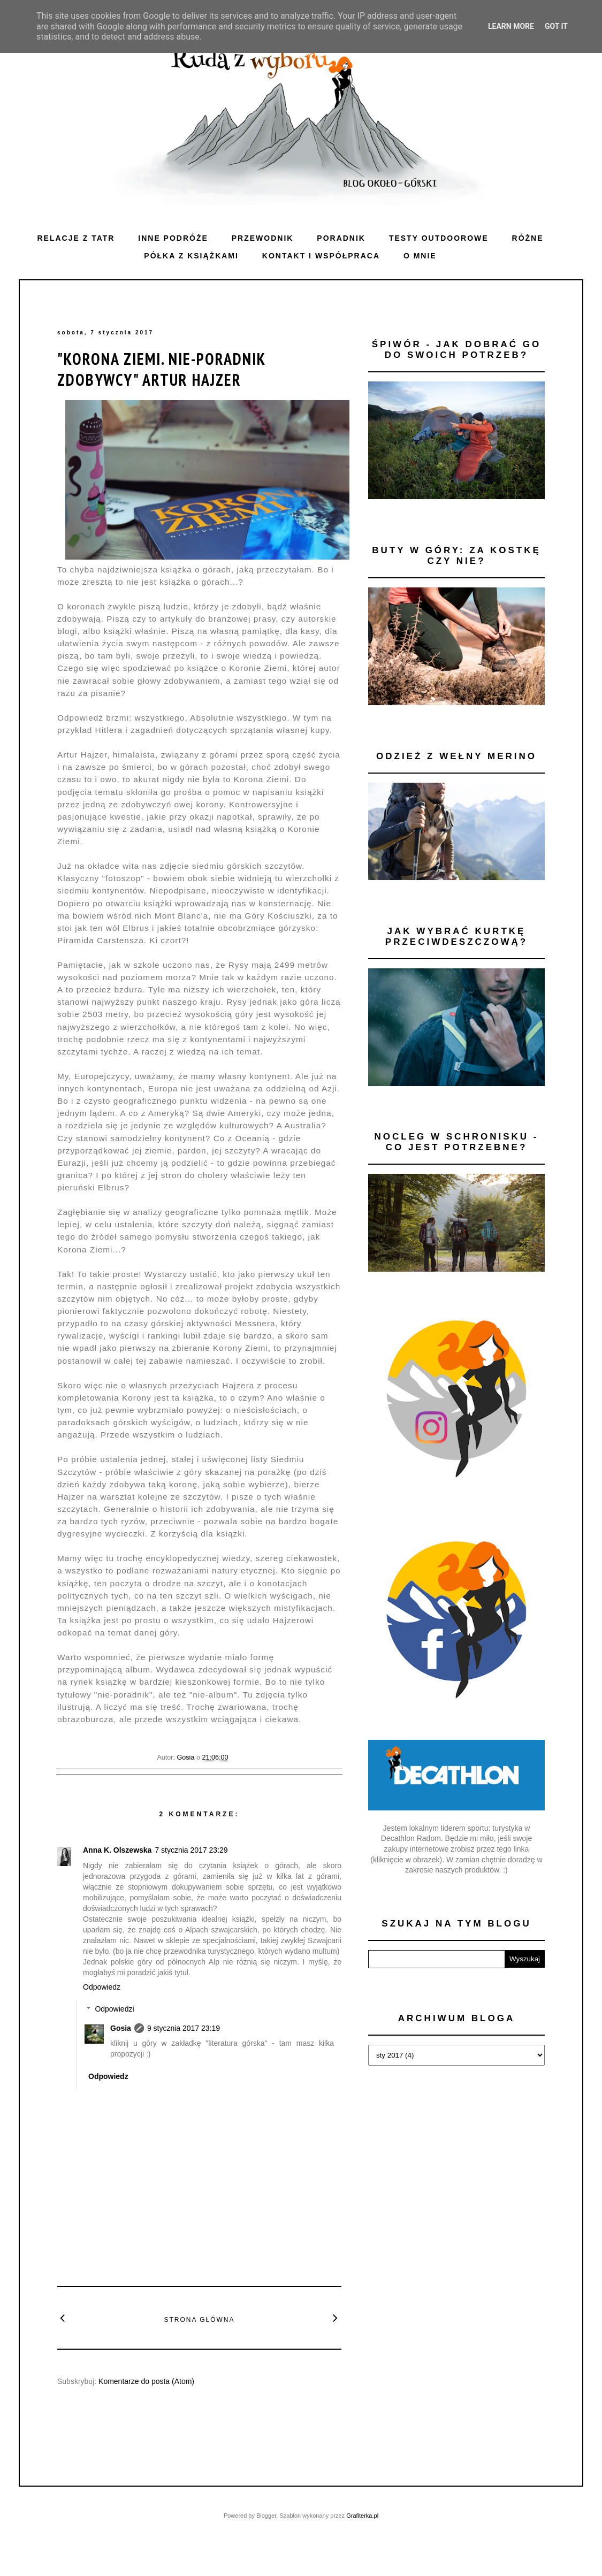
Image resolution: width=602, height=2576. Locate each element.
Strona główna (199, 2319)
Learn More (511, 26)
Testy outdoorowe (439, 238)
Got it (556, 26)
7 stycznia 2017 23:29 (191, 1850)
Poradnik (341, 238)
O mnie (420, 255)
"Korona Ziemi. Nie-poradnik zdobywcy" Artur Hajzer (161, 369)
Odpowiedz (101, 1987)
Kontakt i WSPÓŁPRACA (321, 255)
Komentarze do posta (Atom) (146, 2381)
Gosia (120, 2028)
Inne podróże (173, 238)
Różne (528, 238)
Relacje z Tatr (76, 238)
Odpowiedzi (114, 2009)
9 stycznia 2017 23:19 (183, 2028)
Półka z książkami (191, 255)
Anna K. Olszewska (117, 1850)
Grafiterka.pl (362, 2515)
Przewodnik (263, 238)
